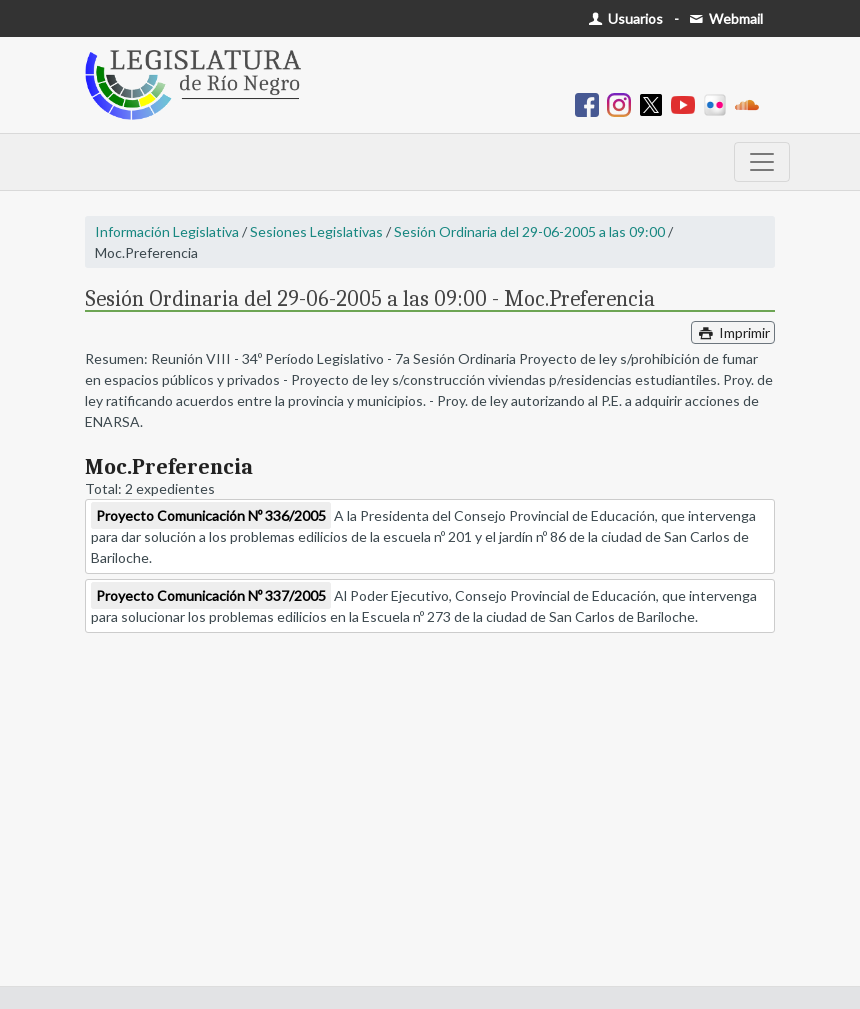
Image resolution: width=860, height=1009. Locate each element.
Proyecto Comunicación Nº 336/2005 (211, 515)
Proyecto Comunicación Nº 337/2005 (211, 595)
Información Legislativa (167, 231)
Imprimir (733, 332)
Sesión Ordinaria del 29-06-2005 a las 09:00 (529, 231)
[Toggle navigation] (762, 162)
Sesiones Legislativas (316, 231)
